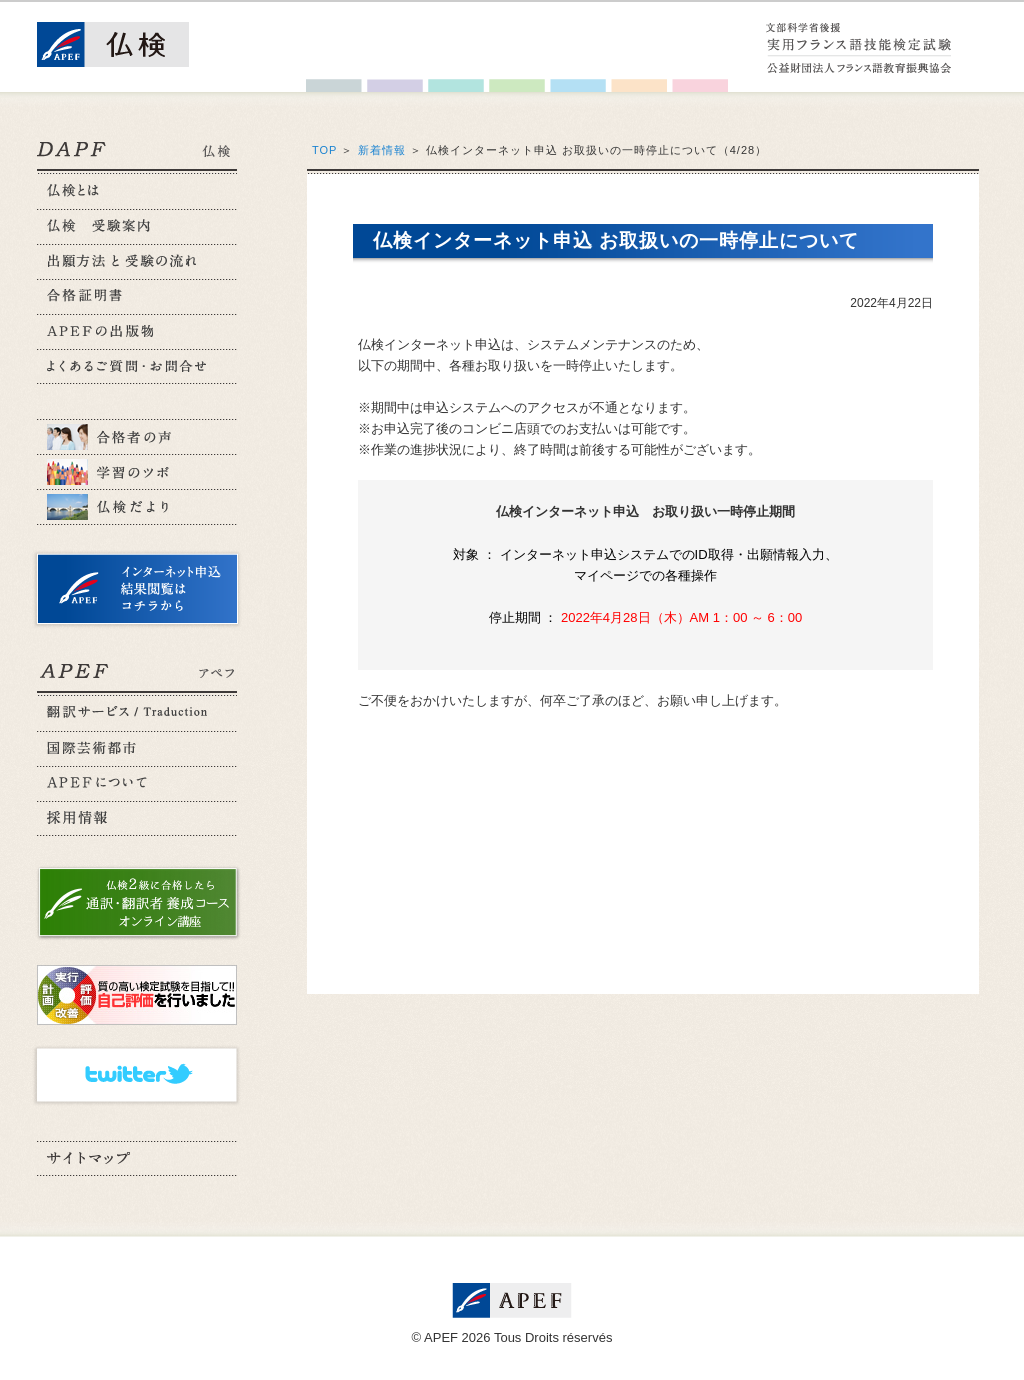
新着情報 (382, 150)
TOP (324, 150)
